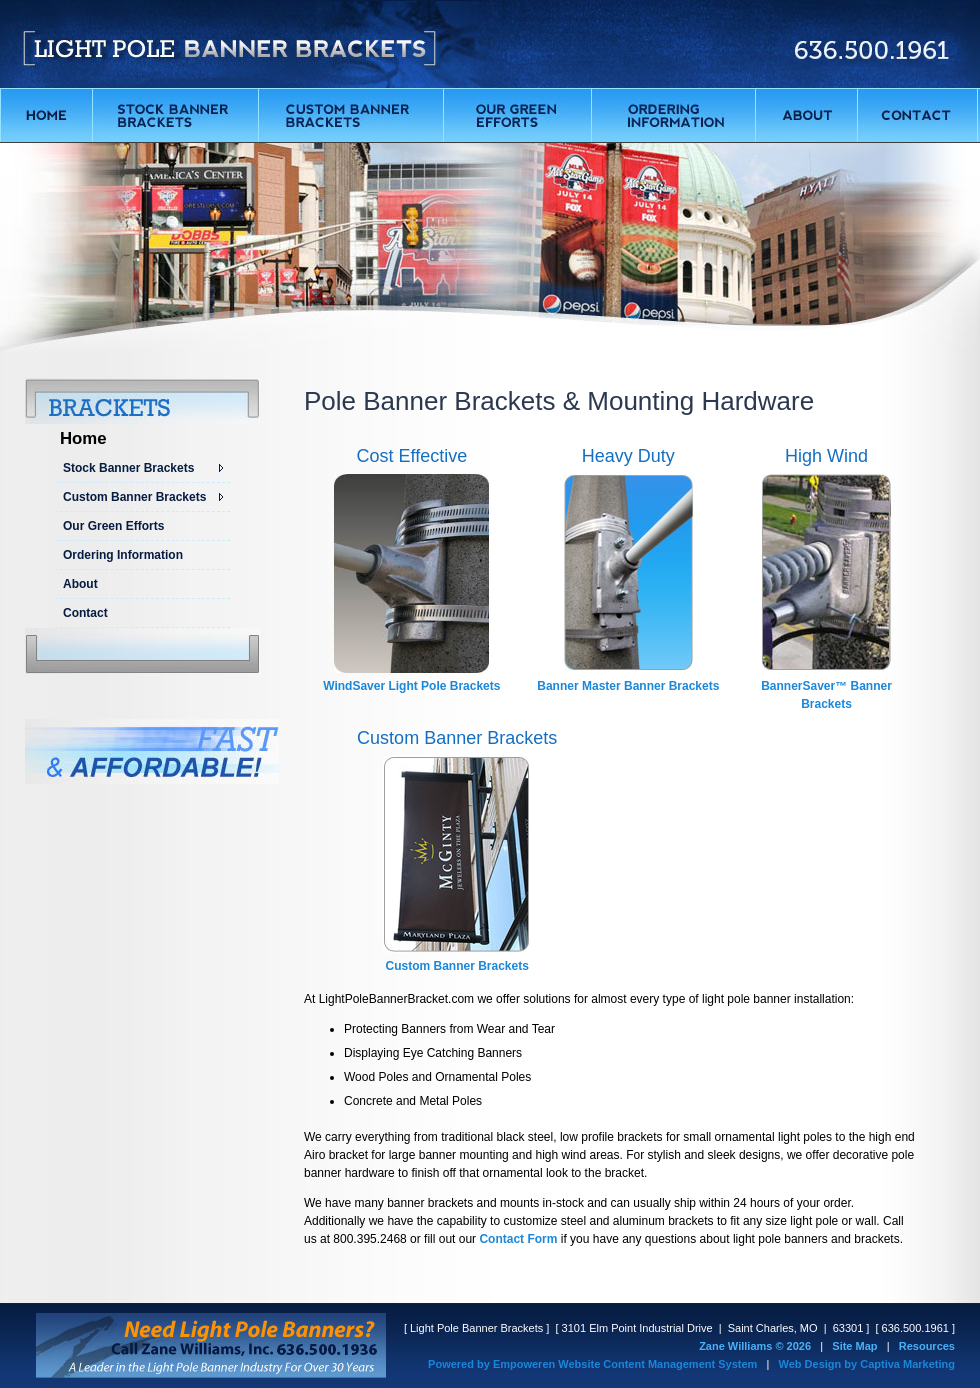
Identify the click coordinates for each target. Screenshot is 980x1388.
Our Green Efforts (113, 526)
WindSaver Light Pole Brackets (411, 686)
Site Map (854, 1346)
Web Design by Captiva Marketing (867, 1364)
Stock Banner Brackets (128, 468)
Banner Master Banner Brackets (628, 686)
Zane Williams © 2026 (755, 1346)
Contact (85, 613)
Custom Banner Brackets (134, 497)
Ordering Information (123, 555)
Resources (927, 1346)
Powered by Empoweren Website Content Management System (592, 1364)
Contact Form (518, 1239)
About (80, 584)
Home (83, 438)
